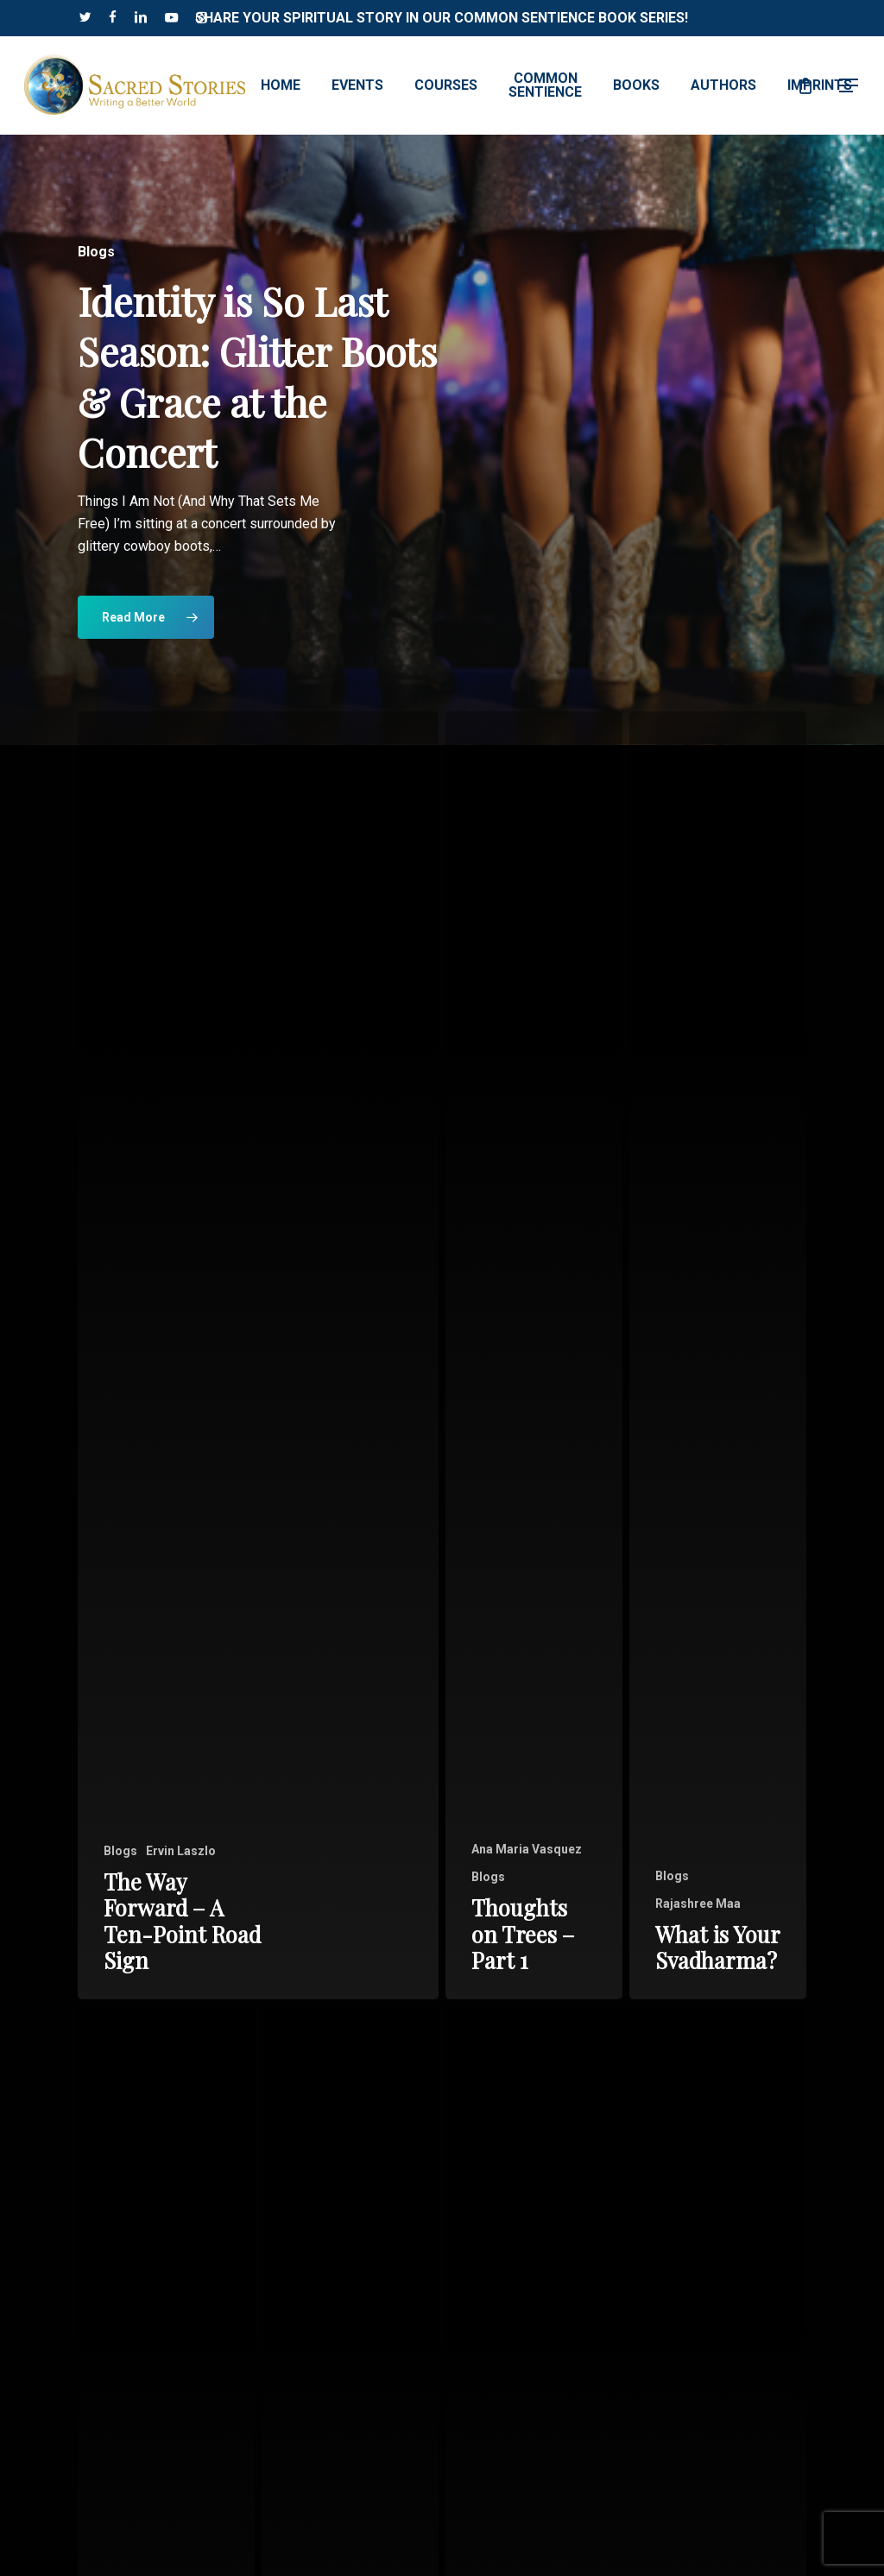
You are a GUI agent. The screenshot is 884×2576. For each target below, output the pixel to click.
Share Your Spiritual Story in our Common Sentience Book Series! (441, 17)
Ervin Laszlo (181, 1851)
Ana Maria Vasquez (526, 1849)
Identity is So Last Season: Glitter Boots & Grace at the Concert (257, 376)
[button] (849, 86)
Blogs (120, 1851)
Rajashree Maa (698, 1903)
